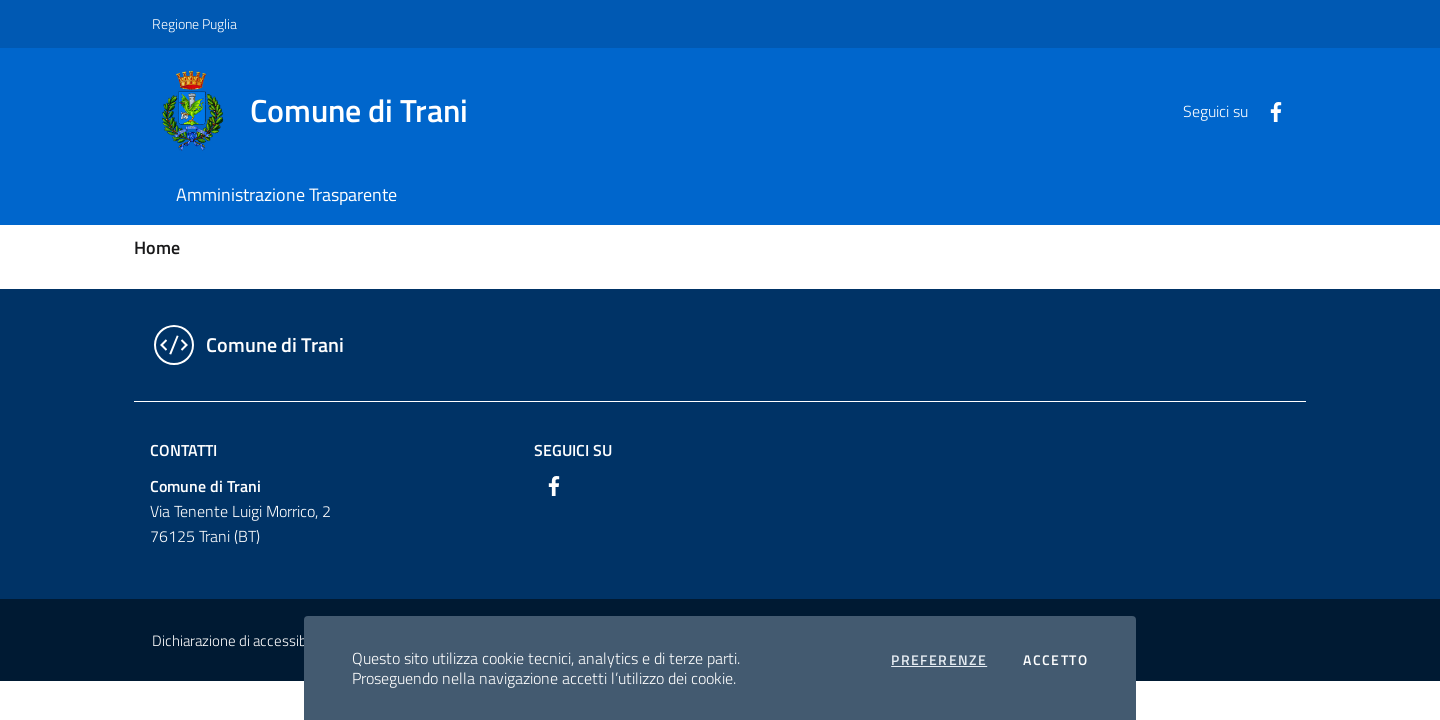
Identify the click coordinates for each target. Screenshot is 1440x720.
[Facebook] (1268, 110)
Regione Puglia (194, 23)
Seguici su (573, 450)
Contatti (183, 450)
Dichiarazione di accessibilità (240, 640)
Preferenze (939, 660)
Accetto (1055, 660)
